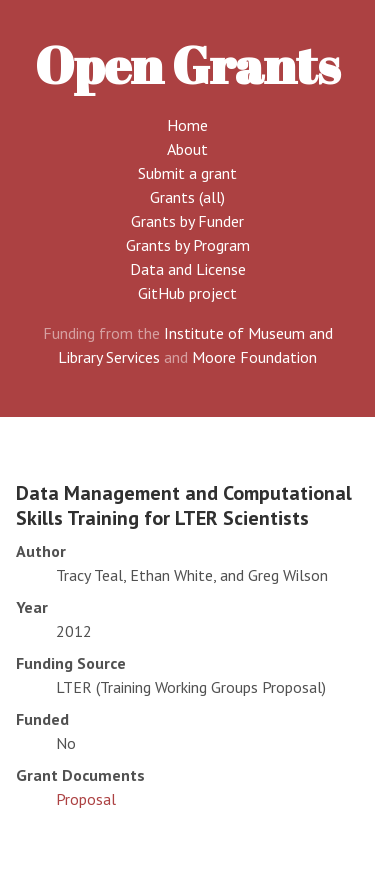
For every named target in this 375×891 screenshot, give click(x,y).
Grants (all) (187, 197)
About (187, 149)
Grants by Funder (187, 221)
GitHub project (187, 293)
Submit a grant (187, 173)
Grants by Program (188, 245)
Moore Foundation (254, 357)
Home (187, 125)
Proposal (86, 799)
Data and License (188, 269)
